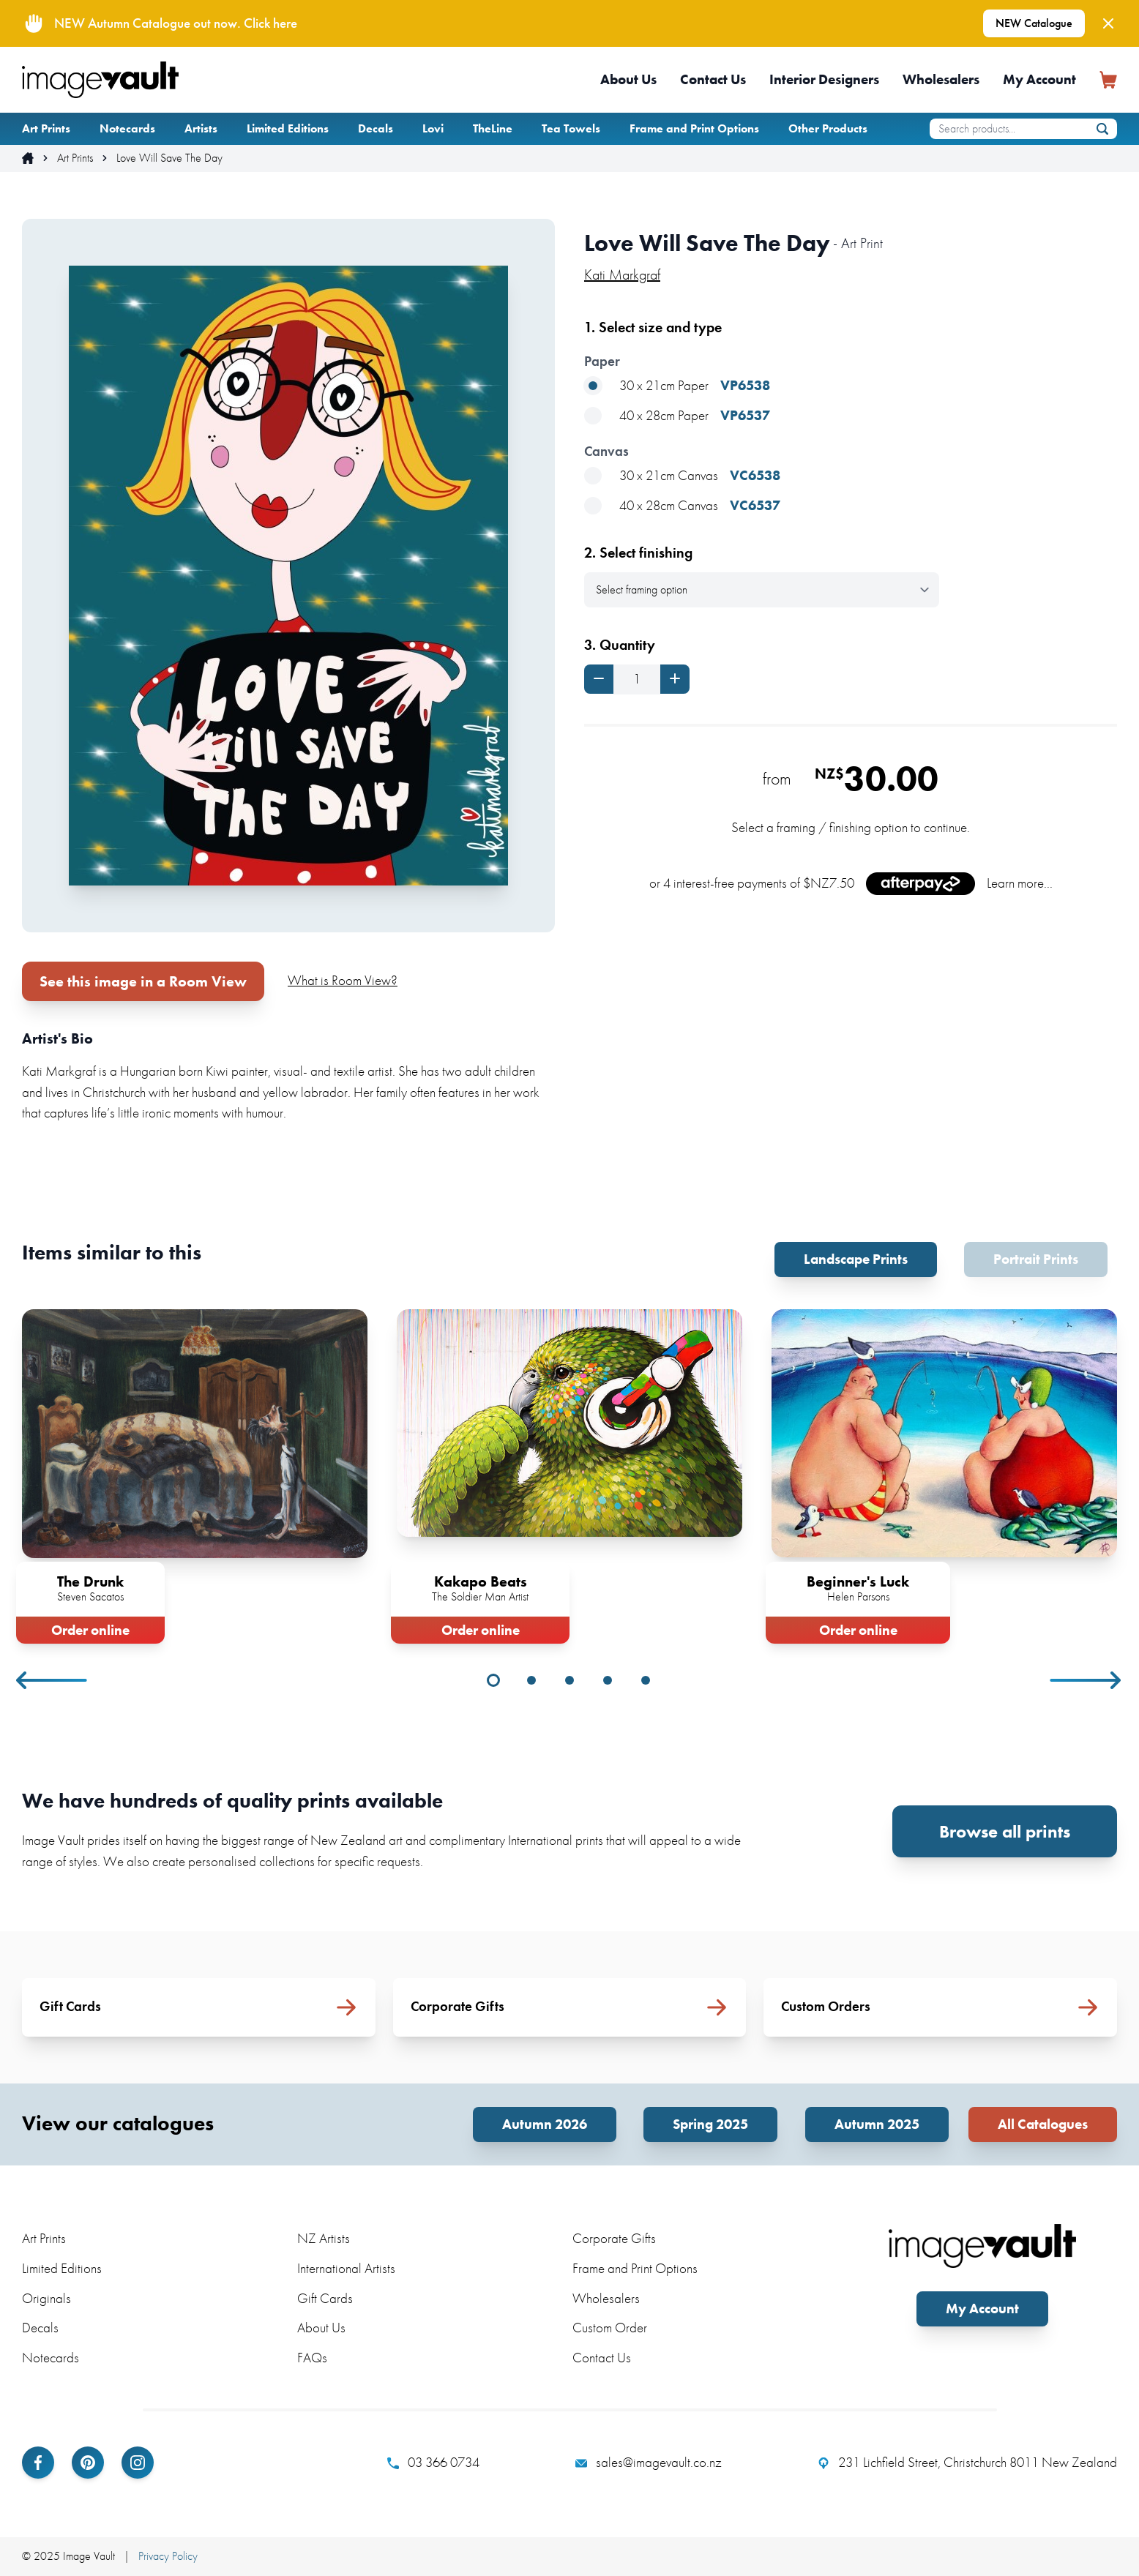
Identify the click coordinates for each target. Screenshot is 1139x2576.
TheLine (492, 128)
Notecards (127, 128)
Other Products (827, 128)
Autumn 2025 (876, 2124)
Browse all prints (1004, 1831)
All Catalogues (1043, 2124)
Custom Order (609, 2327)
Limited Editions (288, 128)
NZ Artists (323, 2238)
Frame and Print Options (694, 128)
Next (1086, 1680)
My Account (1039, 79)
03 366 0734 (433, 2462)
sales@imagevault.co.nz (648, 2462)
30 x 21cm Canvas (682, 476)
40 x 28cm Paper (677, 416)
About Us (628, 79)
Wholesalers (941, 79)
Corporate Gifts (614, 2238)
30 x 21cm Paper (677, 386)
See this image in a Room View (143, 981)
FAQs (312, 2357)
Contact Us (713, 79)
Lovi (433, 128)
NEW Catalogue (1034, 23)
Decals (375, 128)
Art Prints (46, 128)
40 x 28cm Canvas (682, 506)
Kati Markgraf (622, 274)
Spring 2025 (710, 2124)
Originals (46, 2298)
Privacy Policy (168, 2556)
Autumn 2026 (544, 2124)
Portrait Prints (1035, 1259)
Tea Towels (571, 128)
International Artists (346, 2268)
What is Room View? (342, 980)
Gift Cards (325, 2298)
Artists (200, 128)
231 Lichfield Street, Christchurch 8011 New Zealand (967, 2462)
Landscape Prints (856, 1259)
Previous (52, 1680)
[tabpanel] (194, 1473)
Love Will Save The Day (169, 158)
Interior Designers (824, 79)
